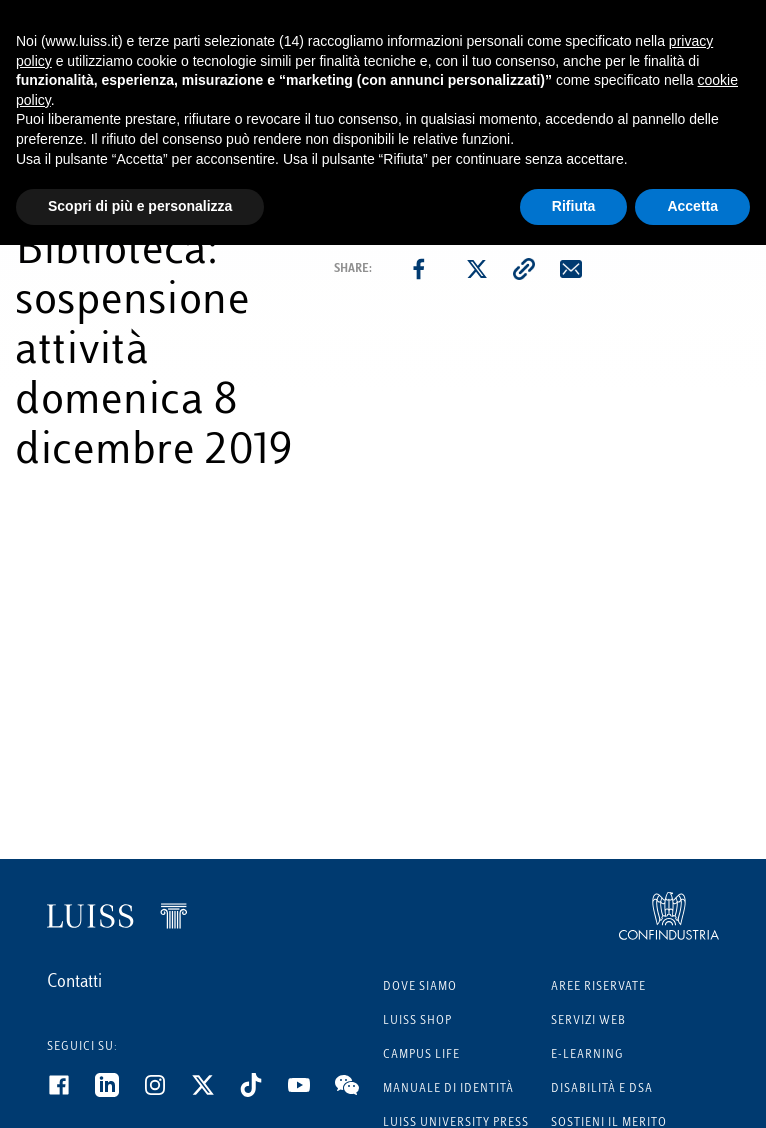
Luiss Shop (417, 1021)
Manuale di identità (448, 1089)
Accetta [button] (692, 206)
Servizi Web (588, 1021)
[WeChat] (359, 1093)
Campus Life (421, 1055)
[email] (571, 269)
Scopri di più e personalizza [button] (140, 206)
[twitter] (477, 269)
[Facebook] (71, 1093)
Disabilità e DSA (602, 1089)
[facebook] (419, 269)
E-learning (587, 1055)
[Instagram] (167, 1093)
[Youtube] (311, 1093)
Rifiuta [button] (574, 206)
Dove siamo (420, 987)
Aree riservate (598, 987)
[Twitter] (215, 1093)
